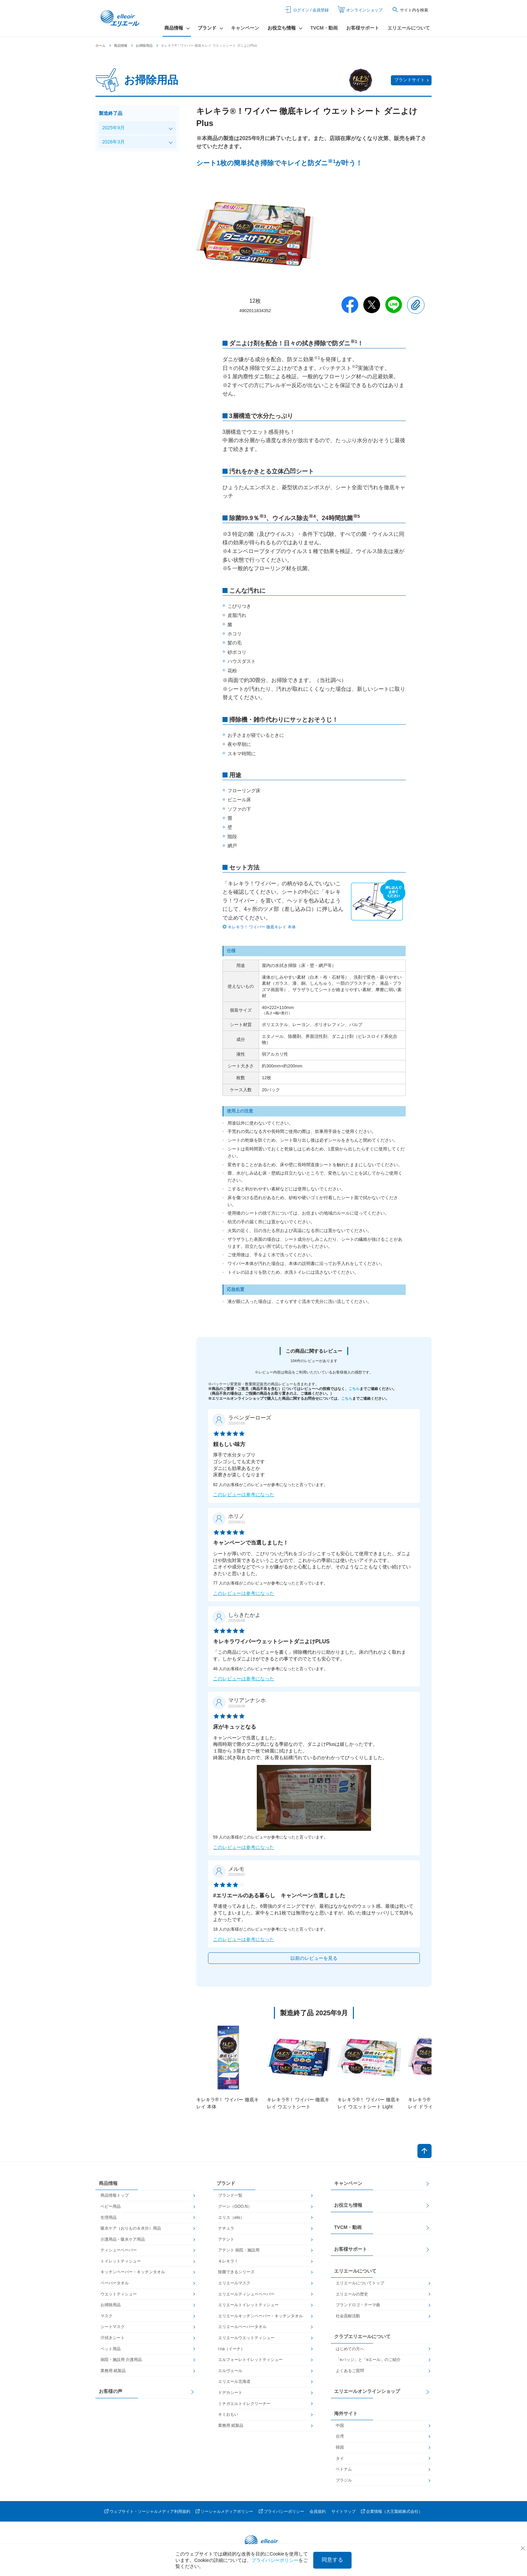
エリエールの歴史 (352, 2294)
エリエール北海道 (234, 2381)
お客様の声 (110, 2391)
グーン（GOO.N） (235, 2206)
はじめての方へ (350, 2349)
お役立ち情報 (348, 2205)
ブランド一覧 (230, 2195)
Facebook (349, 304)
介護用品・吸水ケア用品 (122, 2239)
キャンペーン (245, 28)
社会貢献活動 (348, 2316)
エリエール (120, 18)
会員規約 (318, 2511)
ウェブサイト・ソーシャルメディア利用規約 (150, 2511)
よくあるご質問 (350, 2370)
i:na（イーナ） (231, 2349)
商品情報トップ (114, 2195)
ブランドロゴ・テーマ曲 (358, 2305)
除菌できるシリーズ (236, 2272)
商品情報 (120, 45)
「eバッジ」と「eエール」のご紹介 (368, 2359)
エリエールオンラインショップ (367, 2391)
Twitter (371, 304)
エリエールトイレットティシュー (248, 2305)
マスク (106, 2316)
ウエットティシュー (118, 2294)
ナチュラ (226, 2228)
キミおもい (228, 2414)
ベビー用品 (110, 2206)
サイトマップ (343, 2511)
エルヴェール (230, 2370)
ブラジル (344, 2480)
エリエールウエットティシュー (246, 2337)
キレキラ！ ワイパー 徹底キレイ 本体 (262, 927)
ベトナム (344, 2469)
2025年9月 (113, 127)
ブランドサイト (409, 79)
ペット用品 (110, 2349)
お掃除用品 (144, 45)
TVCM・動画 (324, 28)
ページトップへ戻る (424, 2151)
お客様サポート (362, 28)
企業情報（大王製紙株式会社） (394, 2511)
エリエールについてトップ (360, 2283)
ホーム (100, 45)
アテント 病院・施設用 (238, 2250)
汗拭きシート (112, 2337)
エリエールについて (409, 28)
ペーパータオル (114, 2283)
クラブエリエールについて (362, 2336)
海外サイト (346, 2413)
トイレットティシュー (120, 2261)
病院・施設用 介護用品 (121, 2359)
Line (393, 304)
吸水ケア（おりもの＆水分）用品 (130, 2228)
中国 (340, 2425)
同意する (332, 2560)
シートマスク (112, 2326)
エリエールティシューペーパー (246, 2294)
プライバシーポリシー (284, 2511)
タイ (340, 2458)
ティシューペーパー (118, 2250)
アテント (226, 2239)
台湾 (340, 2436)
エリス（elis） (231, 2217)
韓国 (340, 2447)
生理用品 (108, 2217)
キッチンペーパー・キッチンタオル (132, 2272)
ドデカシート (230, 2392)
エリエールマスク (234, 2283)
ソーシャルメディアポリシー (227, 2511)
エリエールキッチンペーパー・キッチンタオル (260, 2316)
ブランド (225, 2183)
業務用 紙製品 (113, 2370)
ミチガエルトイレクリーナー (244, 2403)
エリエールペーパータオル (242, 2326)
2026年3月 (113, 141)
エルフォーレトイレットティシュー (250, 2359)
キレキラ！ (228, 2261)
